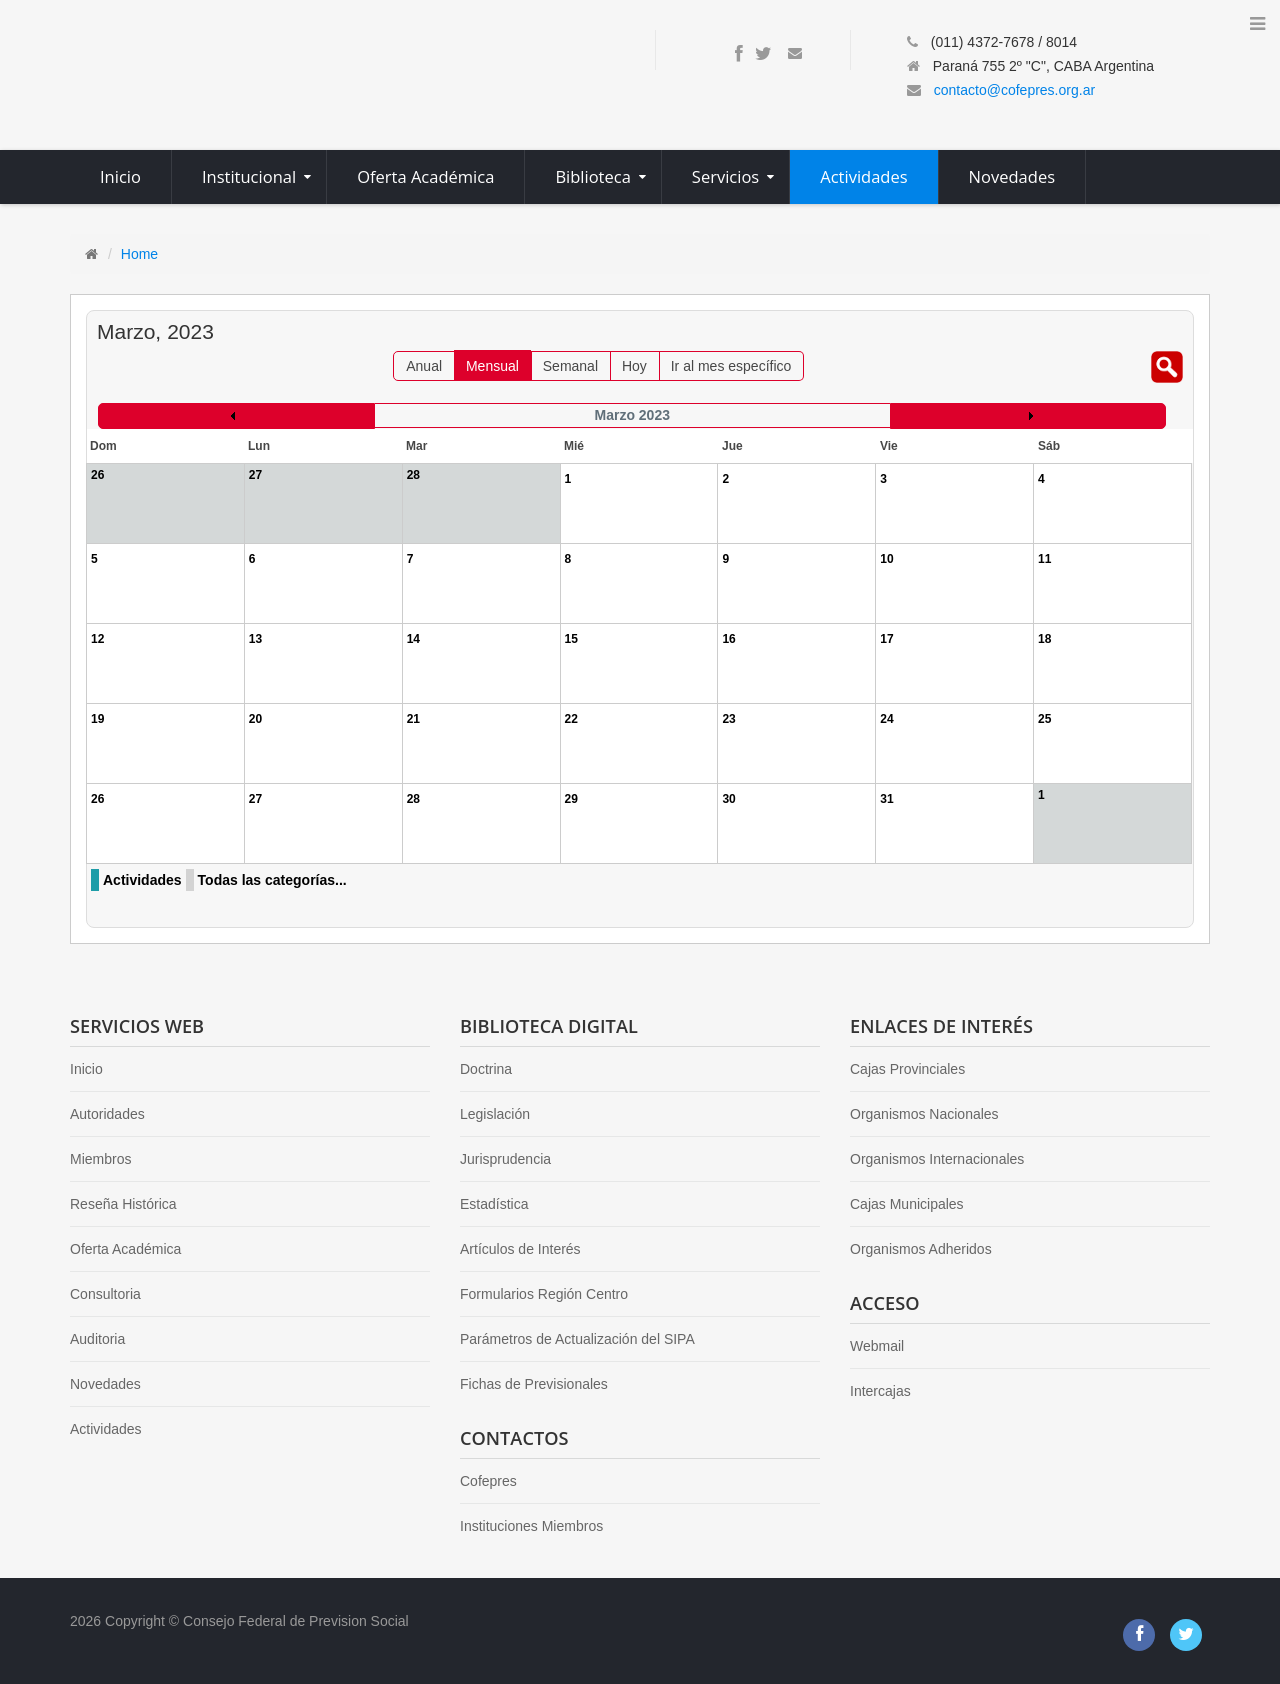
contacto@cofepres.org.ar (1014, 90)
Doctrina (486, 1069)
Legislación (495, 1114)
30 (728, 799)
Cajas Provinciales (907, 1069)
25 (1044, 719)
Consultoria (105, 1294)
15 (571, 639)
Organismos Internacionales (937, 1159)
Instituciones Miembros (531, 1526)
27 (255, 799)
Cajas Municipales (907, 1204)
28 (413, 799)
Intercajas (880, 1391)
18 (1044, 639)
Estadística (494, 1204)
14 (413, 639)
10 (886, 559)
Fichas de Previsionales (534, 1384)
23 (728, 719)
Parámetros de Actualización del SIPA (577, 1339)
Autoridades (107, 1114)
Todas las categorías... (272, 880)
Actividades (142, 880)
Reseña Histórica (123, 1204)
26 (97, 799)
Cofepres (488, 1481)
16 (728, 639)
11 (1044, 559)
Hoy (634, 366)
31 (886, 799)
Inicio (86, 1069)
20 (255, 719)
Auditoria (97, 1339)
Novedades (105, 1384)
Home (139, 254)
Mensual (492, 366)
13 (255, 639)
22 (571, 719)
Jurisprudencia (505, 1159)
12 (97, 639)
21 (413, 719)
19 (97, 719)
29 (571, 799)
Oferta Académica (125, 1249)
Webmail (877, 1346)
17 (886, 639)
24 (886, 719)
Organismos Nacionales (924, 1114)
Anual (424, 366)
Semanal (570, 366)
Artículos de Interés (520, 1249)
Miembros (100, 1159)
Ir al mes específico (731, 366)
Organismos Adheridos (921, 1249)
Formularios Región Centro (544, 1294)
